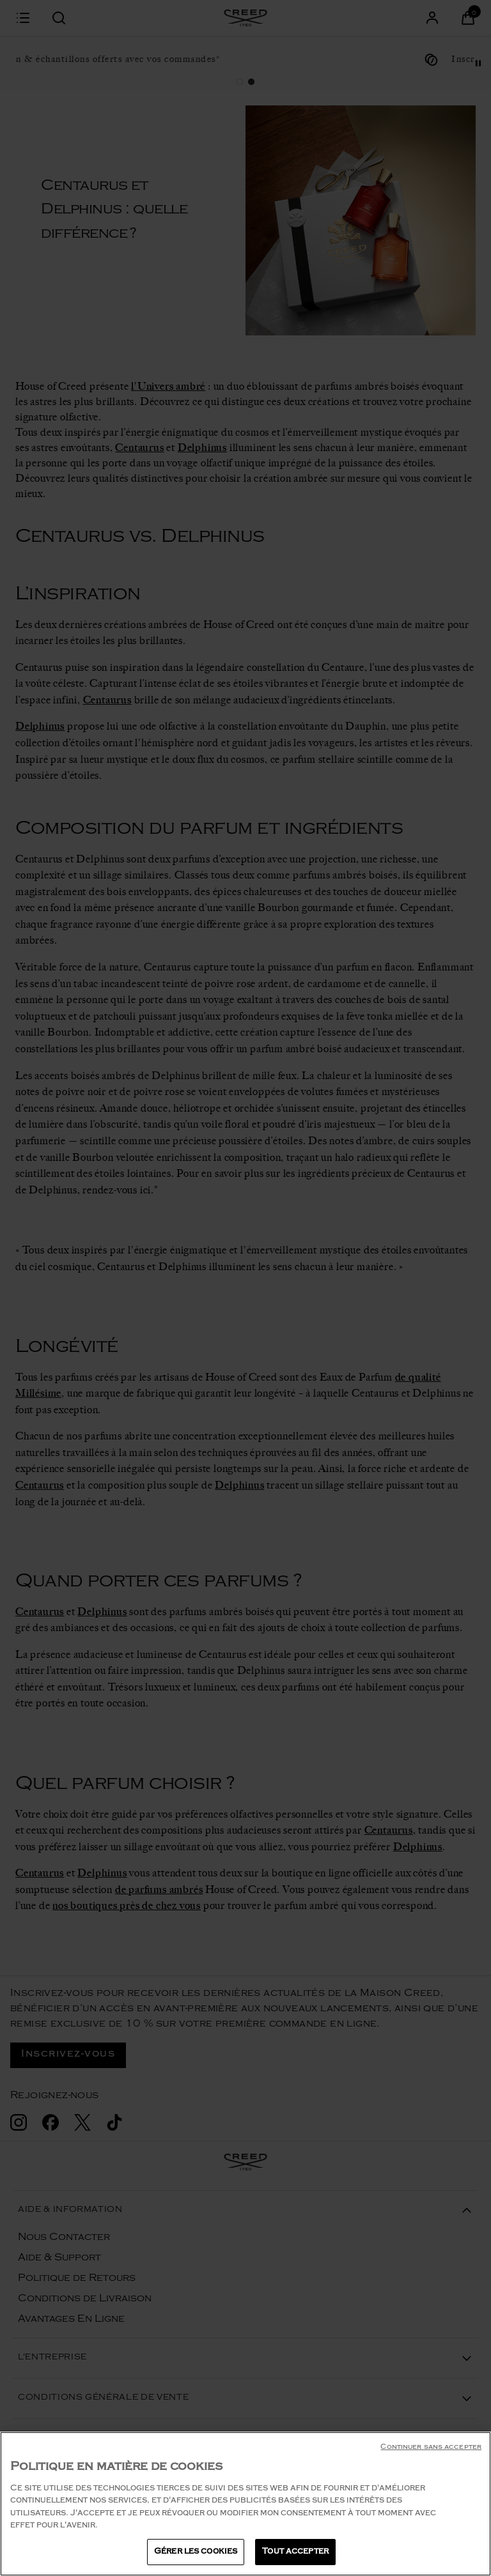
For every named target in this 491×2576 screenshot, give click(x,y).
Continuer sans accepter (430, 2461)
